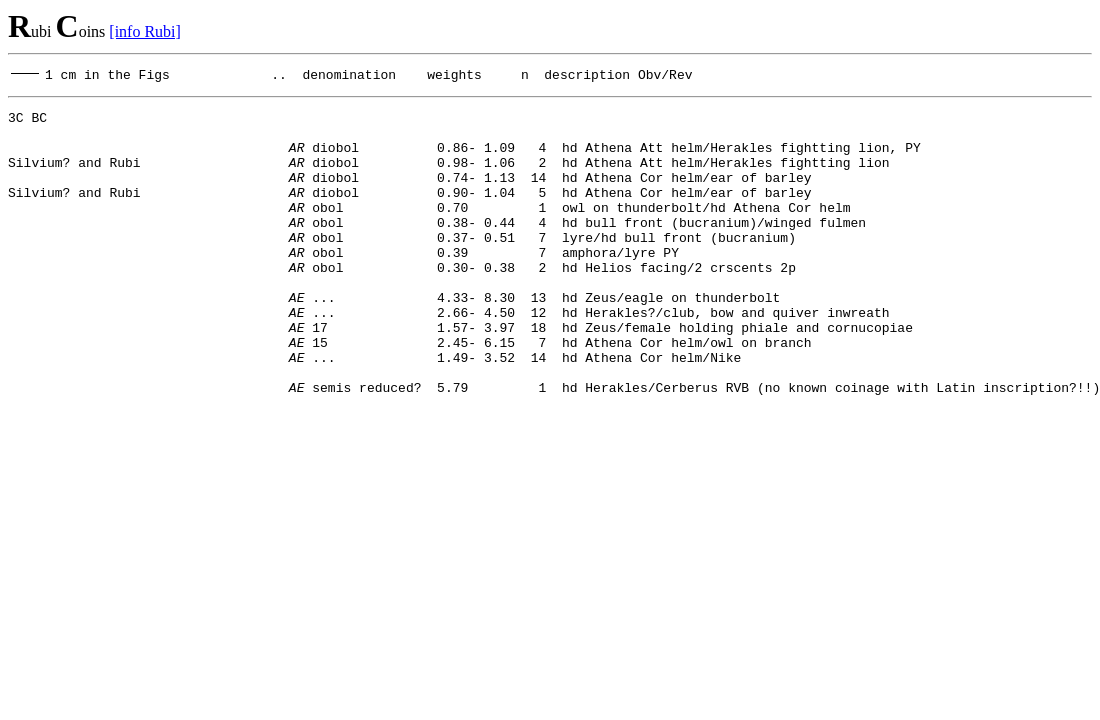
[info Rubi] (145, 31)
